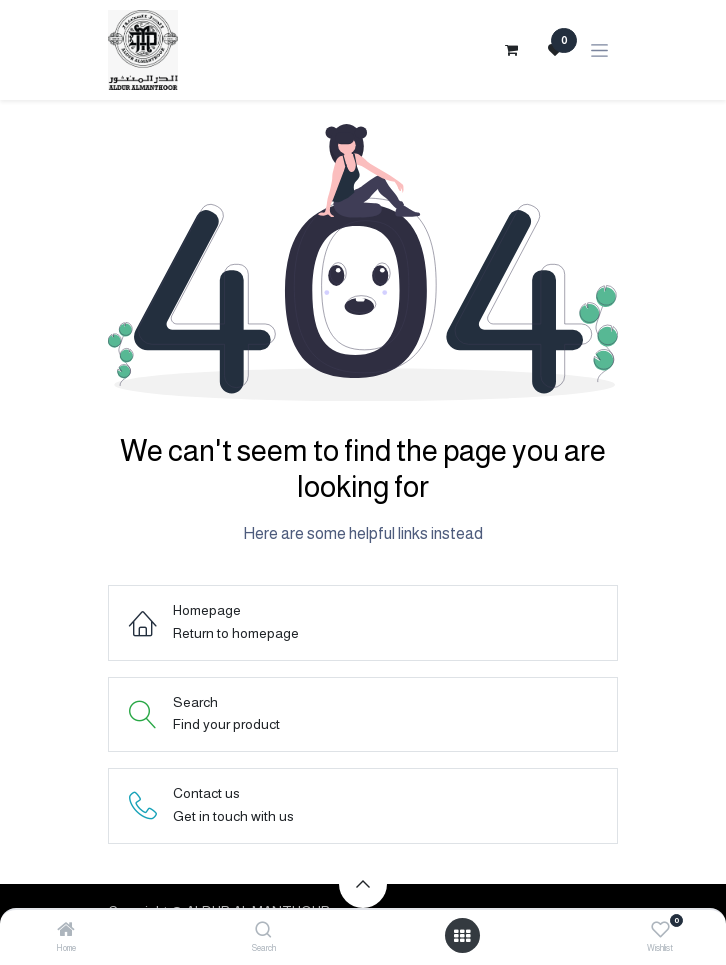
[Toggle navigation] (599, 50)
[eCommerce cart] (511, 50)
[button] (363, 884)
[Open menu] (462, 936)
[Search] (263, 931)
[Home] (66, 931)
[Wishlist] (660, 930)
